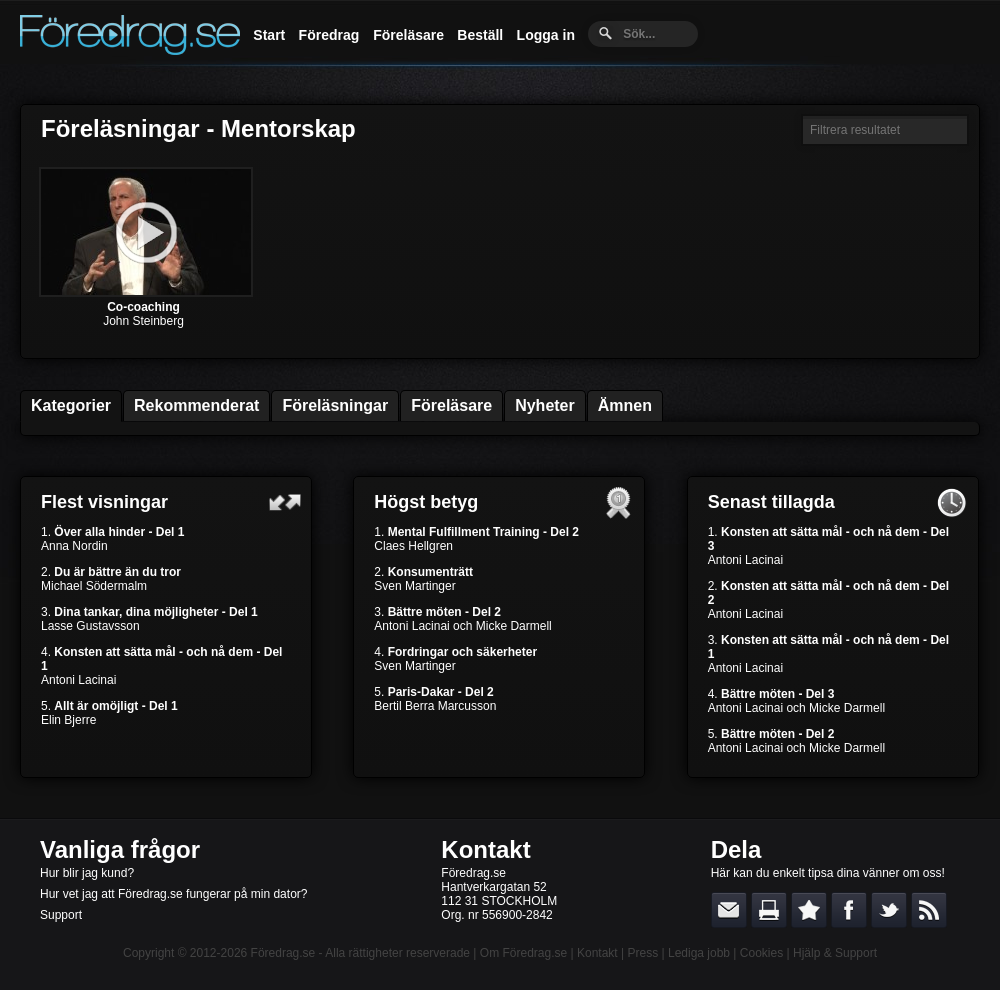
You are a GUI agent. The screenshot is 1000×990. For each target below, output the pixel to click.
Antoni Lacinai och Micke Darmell (462, 626)
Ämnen (625, 405)
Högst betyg (426, 502)
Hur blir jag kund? (87, 873)
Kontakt (485, 849)
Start (269, 35)
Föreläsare (408, 35)
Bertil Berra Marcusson (435, 706)
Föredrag (329, 35)
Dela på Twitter (889, 910)
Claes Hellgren (413, 546)
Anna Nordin (74, 546)
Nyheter (545, 405)
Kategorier (71, 405)
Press (642, 953)
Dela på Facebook (849, 910)
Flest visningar (104, 502)
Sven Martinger (414, 586)
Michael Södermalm (94, 586)
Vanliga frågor (120, 849)
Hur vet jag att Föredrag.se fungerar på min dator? (173, 894)
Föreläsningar (335, 405)
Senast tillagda (771, 502)
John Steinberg (143, 321)
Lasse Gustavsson (90, 626)
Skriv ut (769, 910)
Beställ (480, 35)
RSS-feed (929, 910)
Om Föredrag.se (523, 953)
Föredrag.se (283, 953)
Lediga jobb (699, 953)
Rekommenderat (196, 405)
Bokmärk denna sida (809, 910)
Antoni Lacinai (78, 680)
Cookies (761, 953)
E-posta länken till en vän (729, 910)
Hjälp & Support (835, 953)
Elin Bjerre (68, 720)
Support (61, 915)
